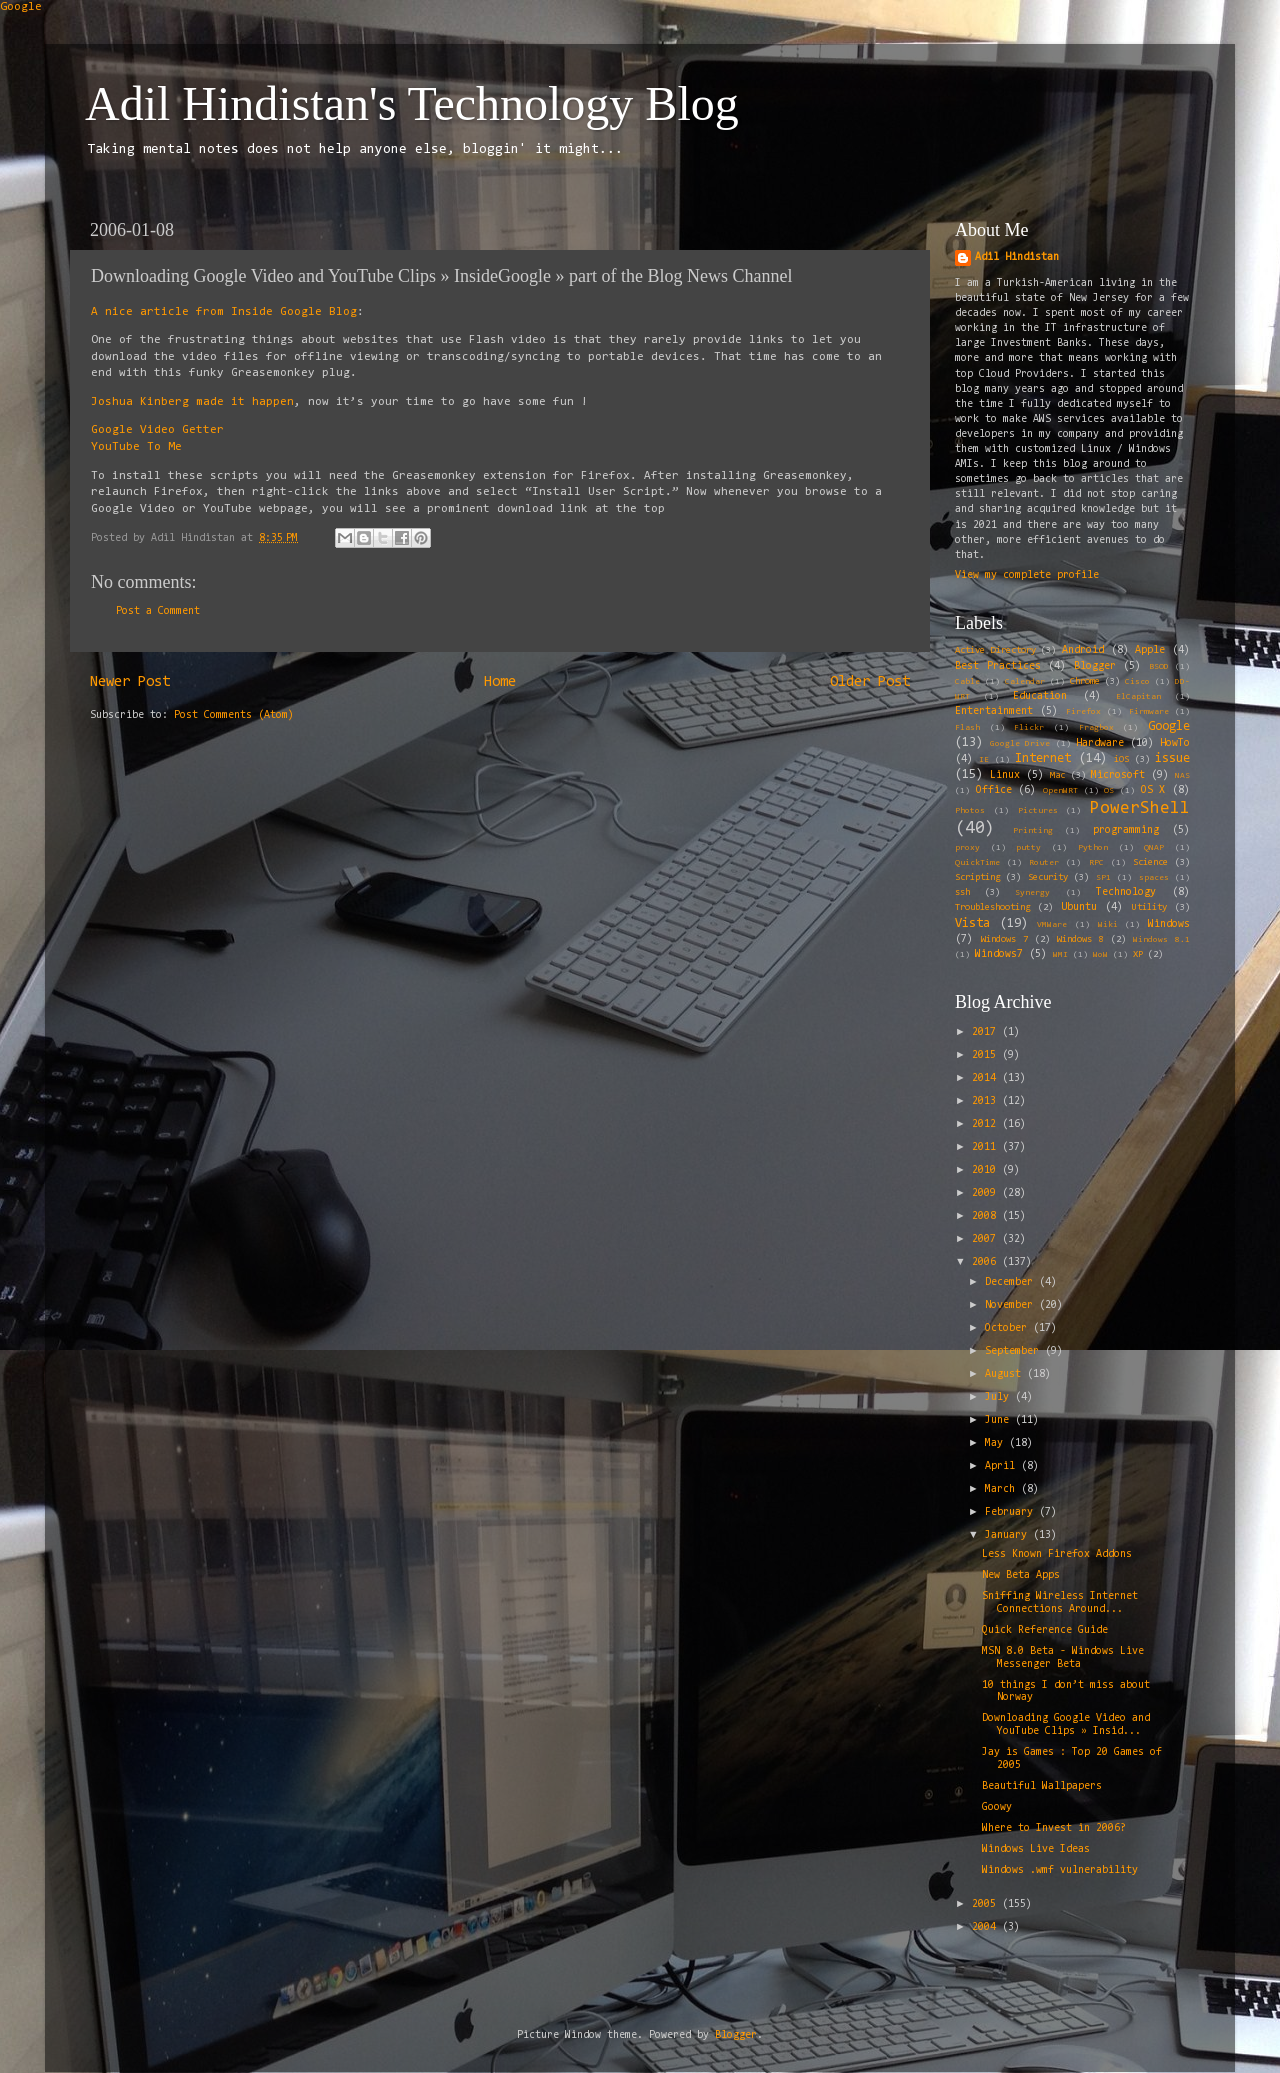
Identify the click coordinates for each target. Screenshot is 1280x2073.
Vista (972, 923)
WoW (1100, 955)
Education (1040, 696)
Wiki (1108, 925)
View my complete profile (1027, 575)
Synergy (1032, 893)
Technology (1126, 892)
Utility (1149, 908)
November (1012, 1305)
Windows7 (999, 954)
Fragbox (1096, 728)
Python (1093, 848)
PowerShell (1140, 808)
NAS (1182, 776)
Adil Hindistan (1017, 257)
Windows (1169, 924)
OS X (1153, 790)
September (1015, 1351)
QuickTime (977, 863)
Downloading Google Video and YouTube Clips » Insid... (1066, 1725)
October (1009, 1328)
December (1012, 1282)
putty (1028, 848)
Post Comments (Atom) (234, 715)
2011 (987, 1147)
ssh (962, 893)
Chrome (1085, 682)
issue (1172, 758)
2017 (987, 1032)
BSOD (1159, 667)
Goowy (997, 1807)
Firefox (1083, 712)
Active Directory (995, 651)
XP (1138, 955)
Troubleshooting (992, 908)
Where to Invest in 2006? (1054, 1828)
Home (500, 682)
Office (994, 790)
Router (1044, 863)
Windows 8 (1080, 940)
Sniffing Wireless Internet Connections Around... (1060, 1603)
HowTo (1175, 743)
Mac (1057, 776)
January (1009, 1535)
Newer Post (130, 682)
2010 (987, 1170)
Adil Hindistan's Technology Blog (412, 103)
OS (1109, 791)
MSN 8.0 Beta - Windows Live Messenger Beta (1063, 1658)
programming (1126, 830)
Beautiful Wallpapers (1042, 1786)
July (1000, 1397)
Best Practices (998, 666)
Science (1150, 863)
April (1003, 1466)
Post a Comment (158, 611)
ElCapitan (1138, 697)
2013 (987, 1101)
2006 (987, 1262)
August (1006, 1374)
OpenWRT (1060, 791)
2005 (987, 1904)
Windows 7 (1004, 940)
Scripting (977, 878)
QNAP (1154, 848)
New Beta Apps (1021, 1575)
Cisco (1137, 682)
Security (1048, 878)
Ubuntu (1079, 907)
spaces (1154, 878)
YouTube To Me (136, 447)
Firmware (1149, 712)
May (997, 1443)
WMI (1060, 955)
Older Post (870, 682)
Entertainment (994, 711)
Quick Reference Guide (1045, 1630)
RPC (1096, 863)
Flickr (1029, 728)
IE (984, 760)
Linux (1005, 775)
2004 (987, 1927)
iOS (1121, 760)
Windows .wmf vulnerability (1060, 1870)
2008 (987, 1216)
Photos (970, 811)
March (1003, 1489)
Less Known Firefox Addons (1057, 1554)
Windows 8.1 (1161, 940)
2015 (987, 1055)
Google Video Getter (157, 430)
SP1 (1103, 878)
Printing (1033, 831)
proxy (967, 848)
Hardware (1100, 743)
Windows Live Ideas (1036, 1849)
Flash (967, 728)
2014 (987, 1078)
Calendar (1025, 682)
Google (21, 7)
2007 (987, 1239)
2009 (987, 1193)
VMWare (1052, 925)
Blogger (1095, 666)
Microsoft (1118, 775)
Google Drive (1020, 744)
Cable (967, 682)
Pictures (1038, 811)
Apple (1150, 650)
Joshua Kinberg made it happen (192, 402)
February (1012, 1512)
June (1000, 1420)
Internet (1043, 758)
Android (1083, 650)
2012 (987, 1124)
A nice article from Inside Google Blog (224, 312)
